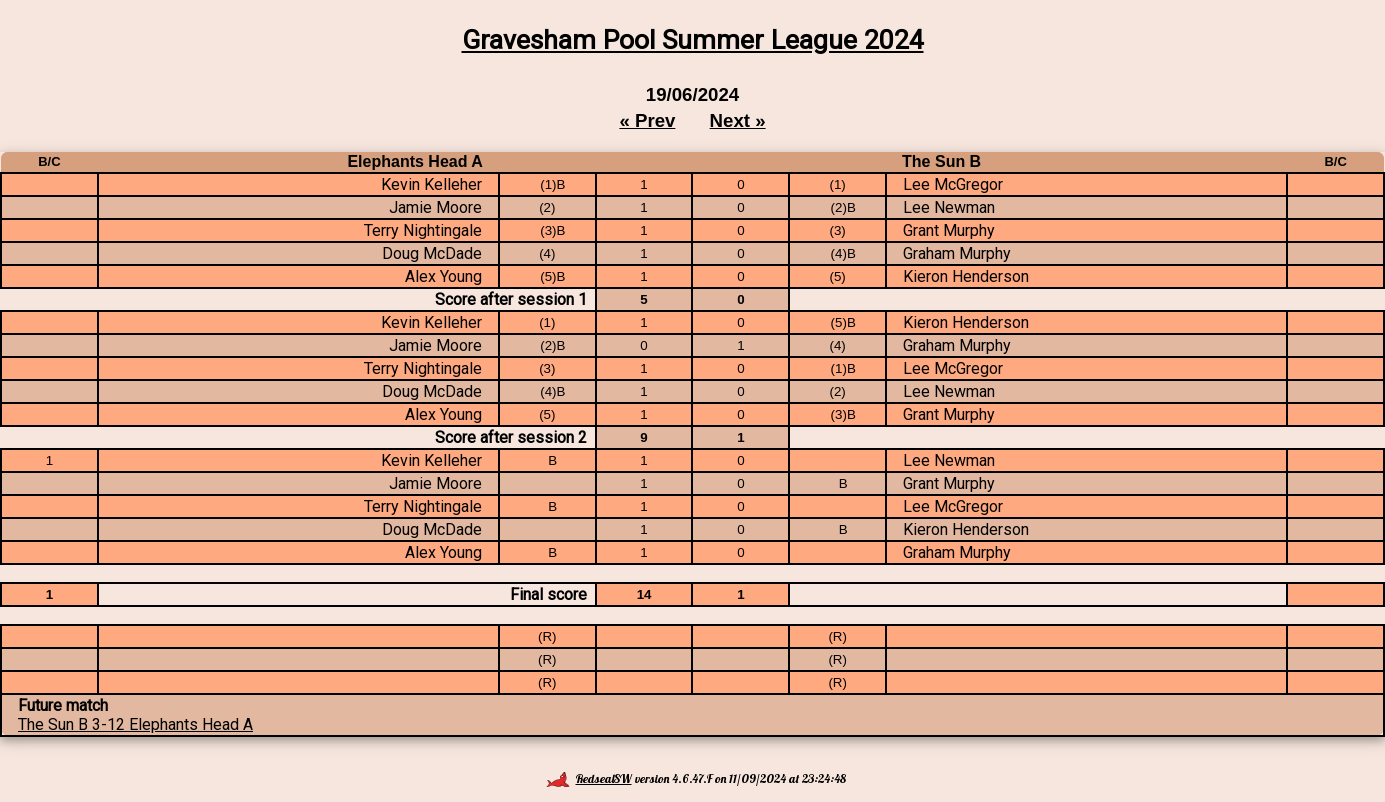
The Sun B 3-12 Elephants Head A (135, 724)
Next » (738, 120)
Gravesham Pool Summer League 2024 (693, 40)
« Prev (647, 120)
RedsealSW (589, 778)
